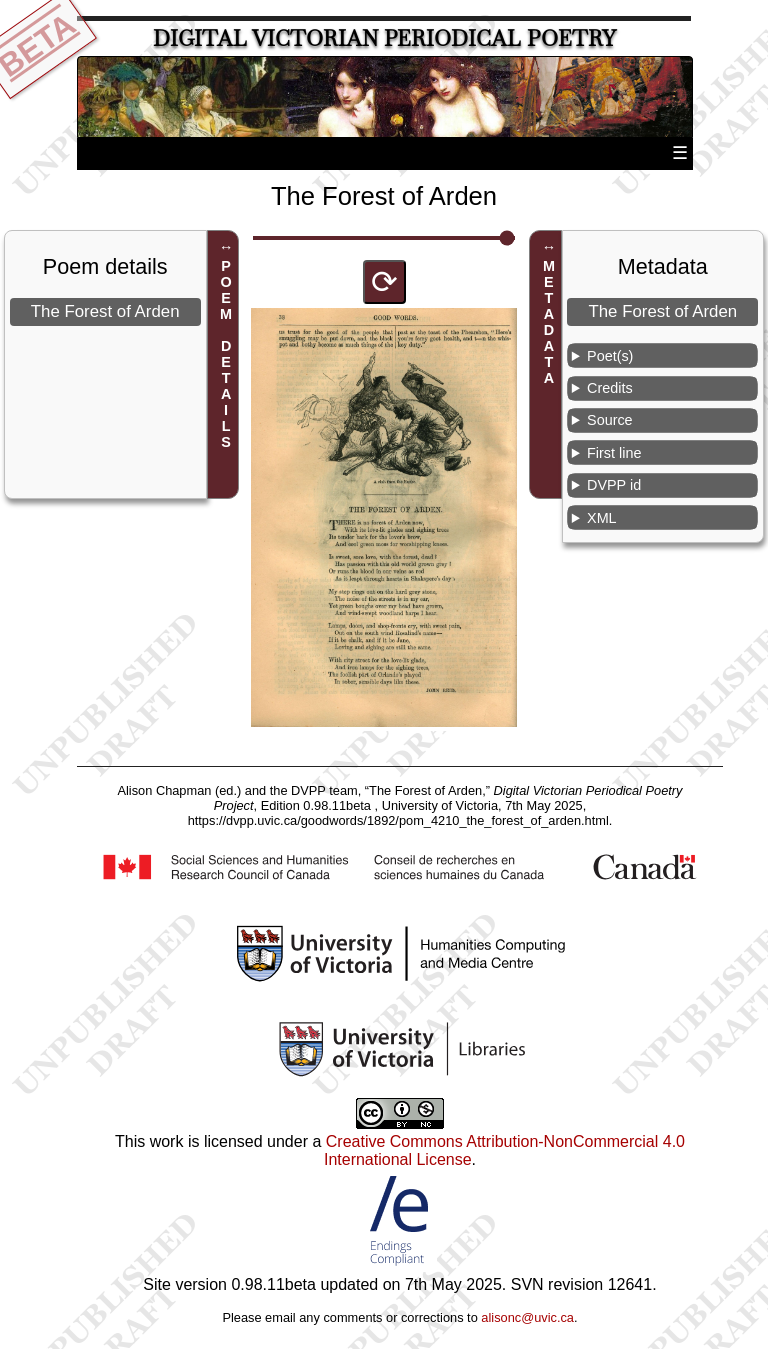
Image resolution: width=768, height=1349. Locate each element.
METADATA (549, 322)
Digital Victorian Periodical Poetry (384, 38)
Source (610, 420)
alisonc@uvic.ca (527, 1317)
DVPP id (614, 485)
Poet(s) (610, 356)
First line (614, 453)
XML (602, 518)
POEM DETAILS (226, 354)
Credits (610, 388)
